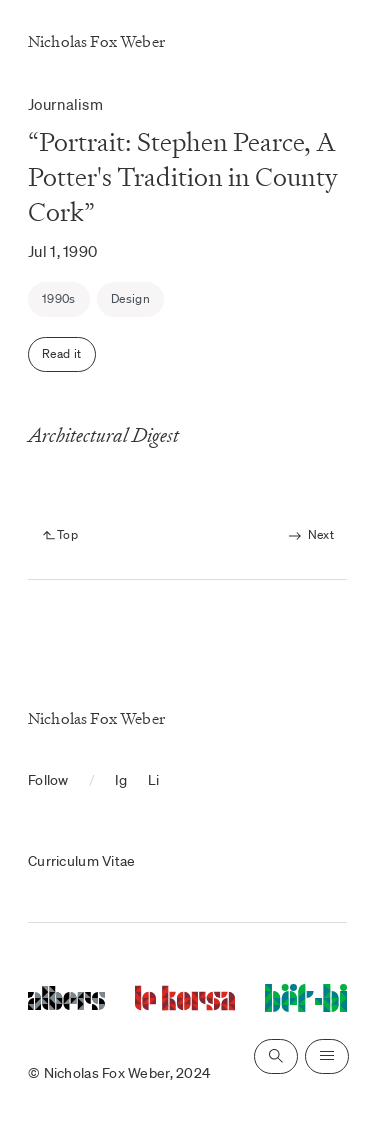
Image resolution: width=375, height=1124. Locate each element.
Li (154, 780)
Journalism (65, 104)
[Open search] (276, 1056)
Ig (121, 780)
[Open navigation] (327, 1056)
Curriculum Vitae (81, 861)
